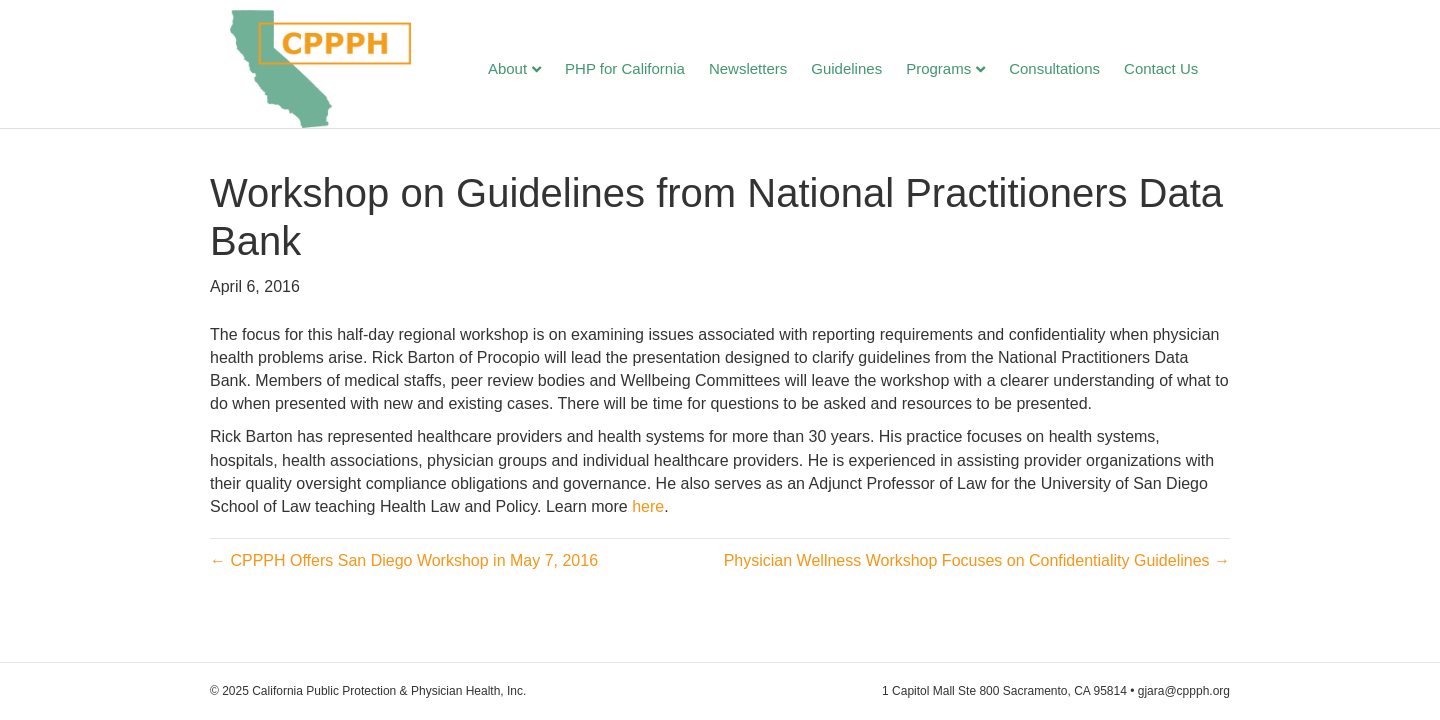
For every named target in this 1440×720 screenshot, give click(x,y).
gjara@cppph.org (1184, 691)
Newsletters (768, 70)
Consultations (1074, 70)
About (527, 70)
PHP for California (645, 70)
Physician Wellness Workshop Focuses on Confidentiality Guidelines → (977, 575)
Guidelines (866, 70)
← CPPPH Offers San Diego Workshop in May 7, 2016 (404, 575)
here (648, 521)
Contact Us (1181, 70)
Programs (958, 70)
